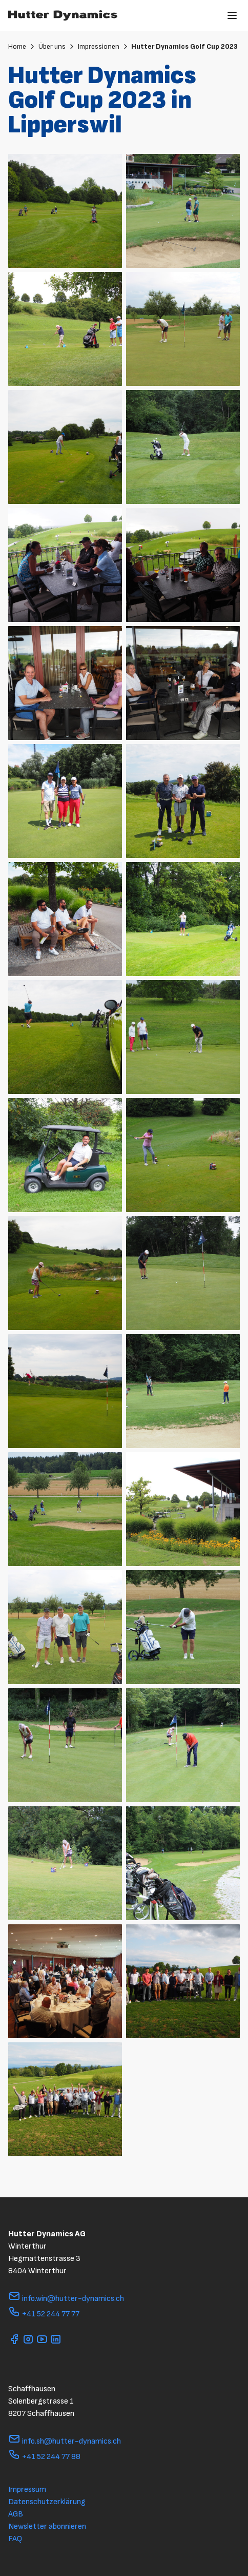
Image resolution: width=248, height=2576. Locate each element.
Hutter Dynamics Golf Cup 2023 (184, 46)
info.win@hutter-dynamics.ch (66, 2299)
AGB (15, 2514)
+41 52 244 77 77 (43, 2314)
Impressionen (103, 46)
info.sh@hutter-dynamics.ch (64, 2441)
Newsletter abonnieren (47, 2526)
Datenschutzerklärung (47, 2502)
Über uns (56, 46)
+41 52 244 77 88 (44, 2457)
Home (22, 46)
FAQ (15, 2539)
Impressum (27, 2489)
